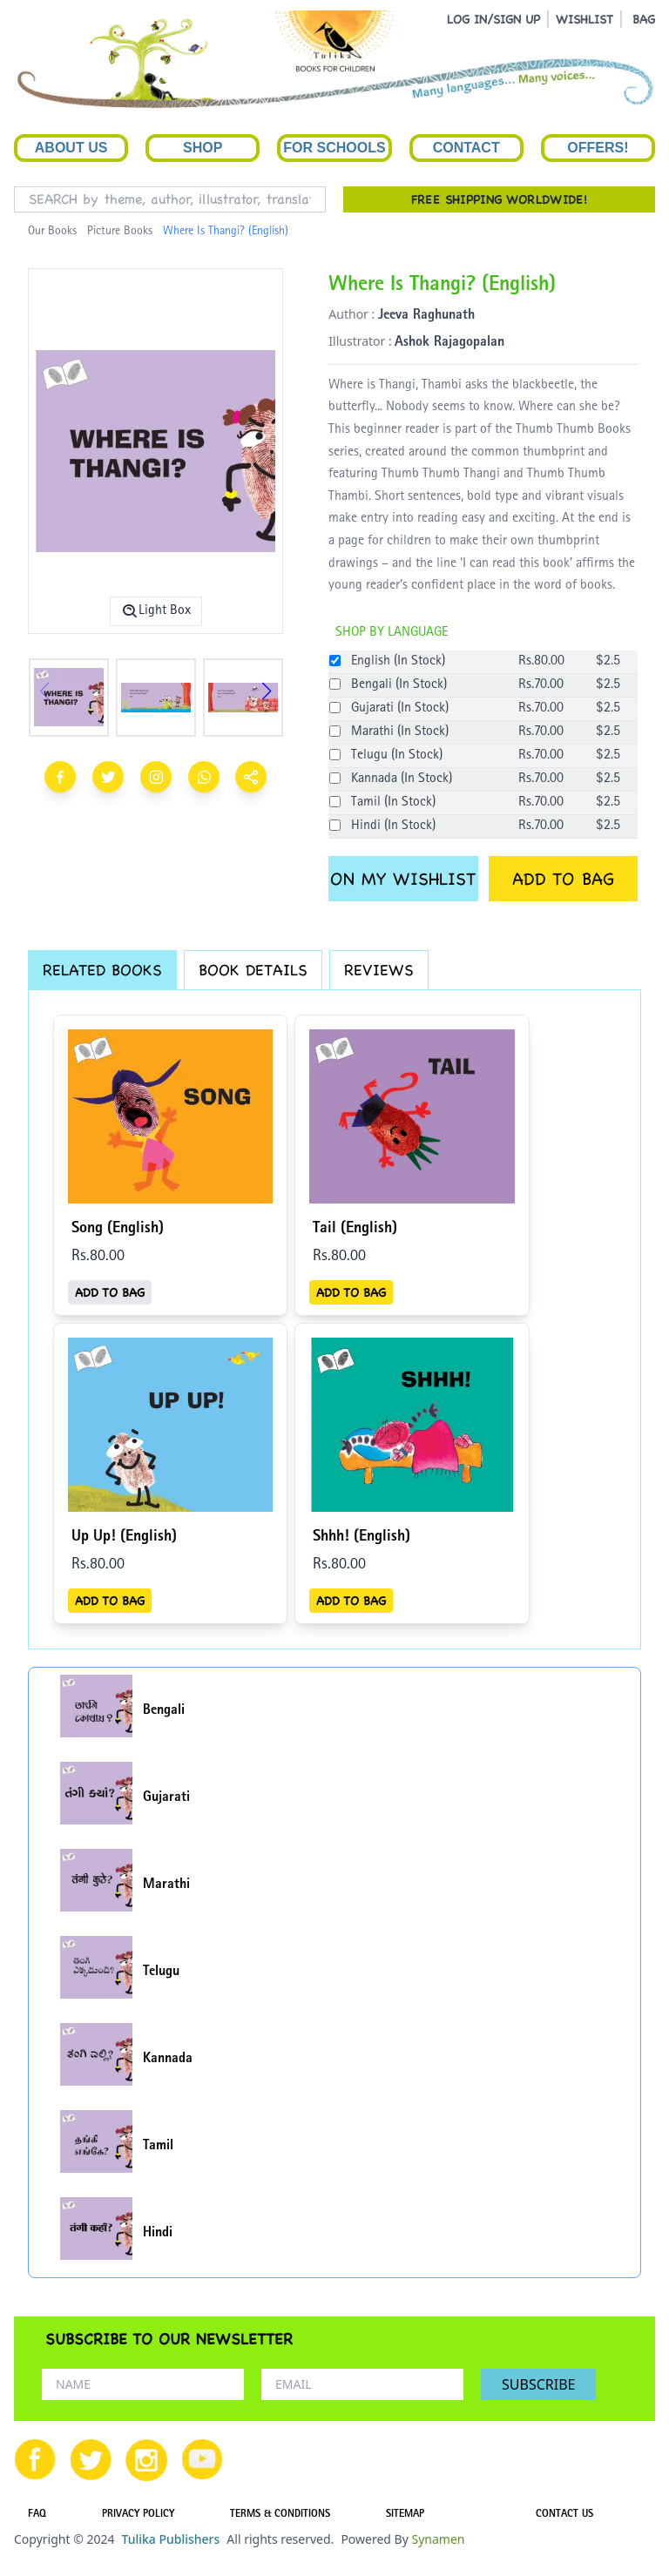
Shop (202, 147)
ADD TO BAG (563, 878)
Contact (466, 147)
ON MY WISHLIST (403, 878)
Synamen (437, 2539)
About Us (71, 147)
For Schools (334, 147)
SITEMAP (405, 2515)
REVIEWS (379, 970)
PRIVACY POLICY (138, 2515)
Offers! (597, 147)
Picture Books (119, 232)
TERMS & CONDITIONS (280, 2515)
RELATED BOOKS (102, 970)
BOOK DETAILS (253, 970)
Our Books (52, 232)
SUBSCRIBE (538, 2384)
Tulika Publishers (170, 2539)
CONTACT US (564, 2515)
